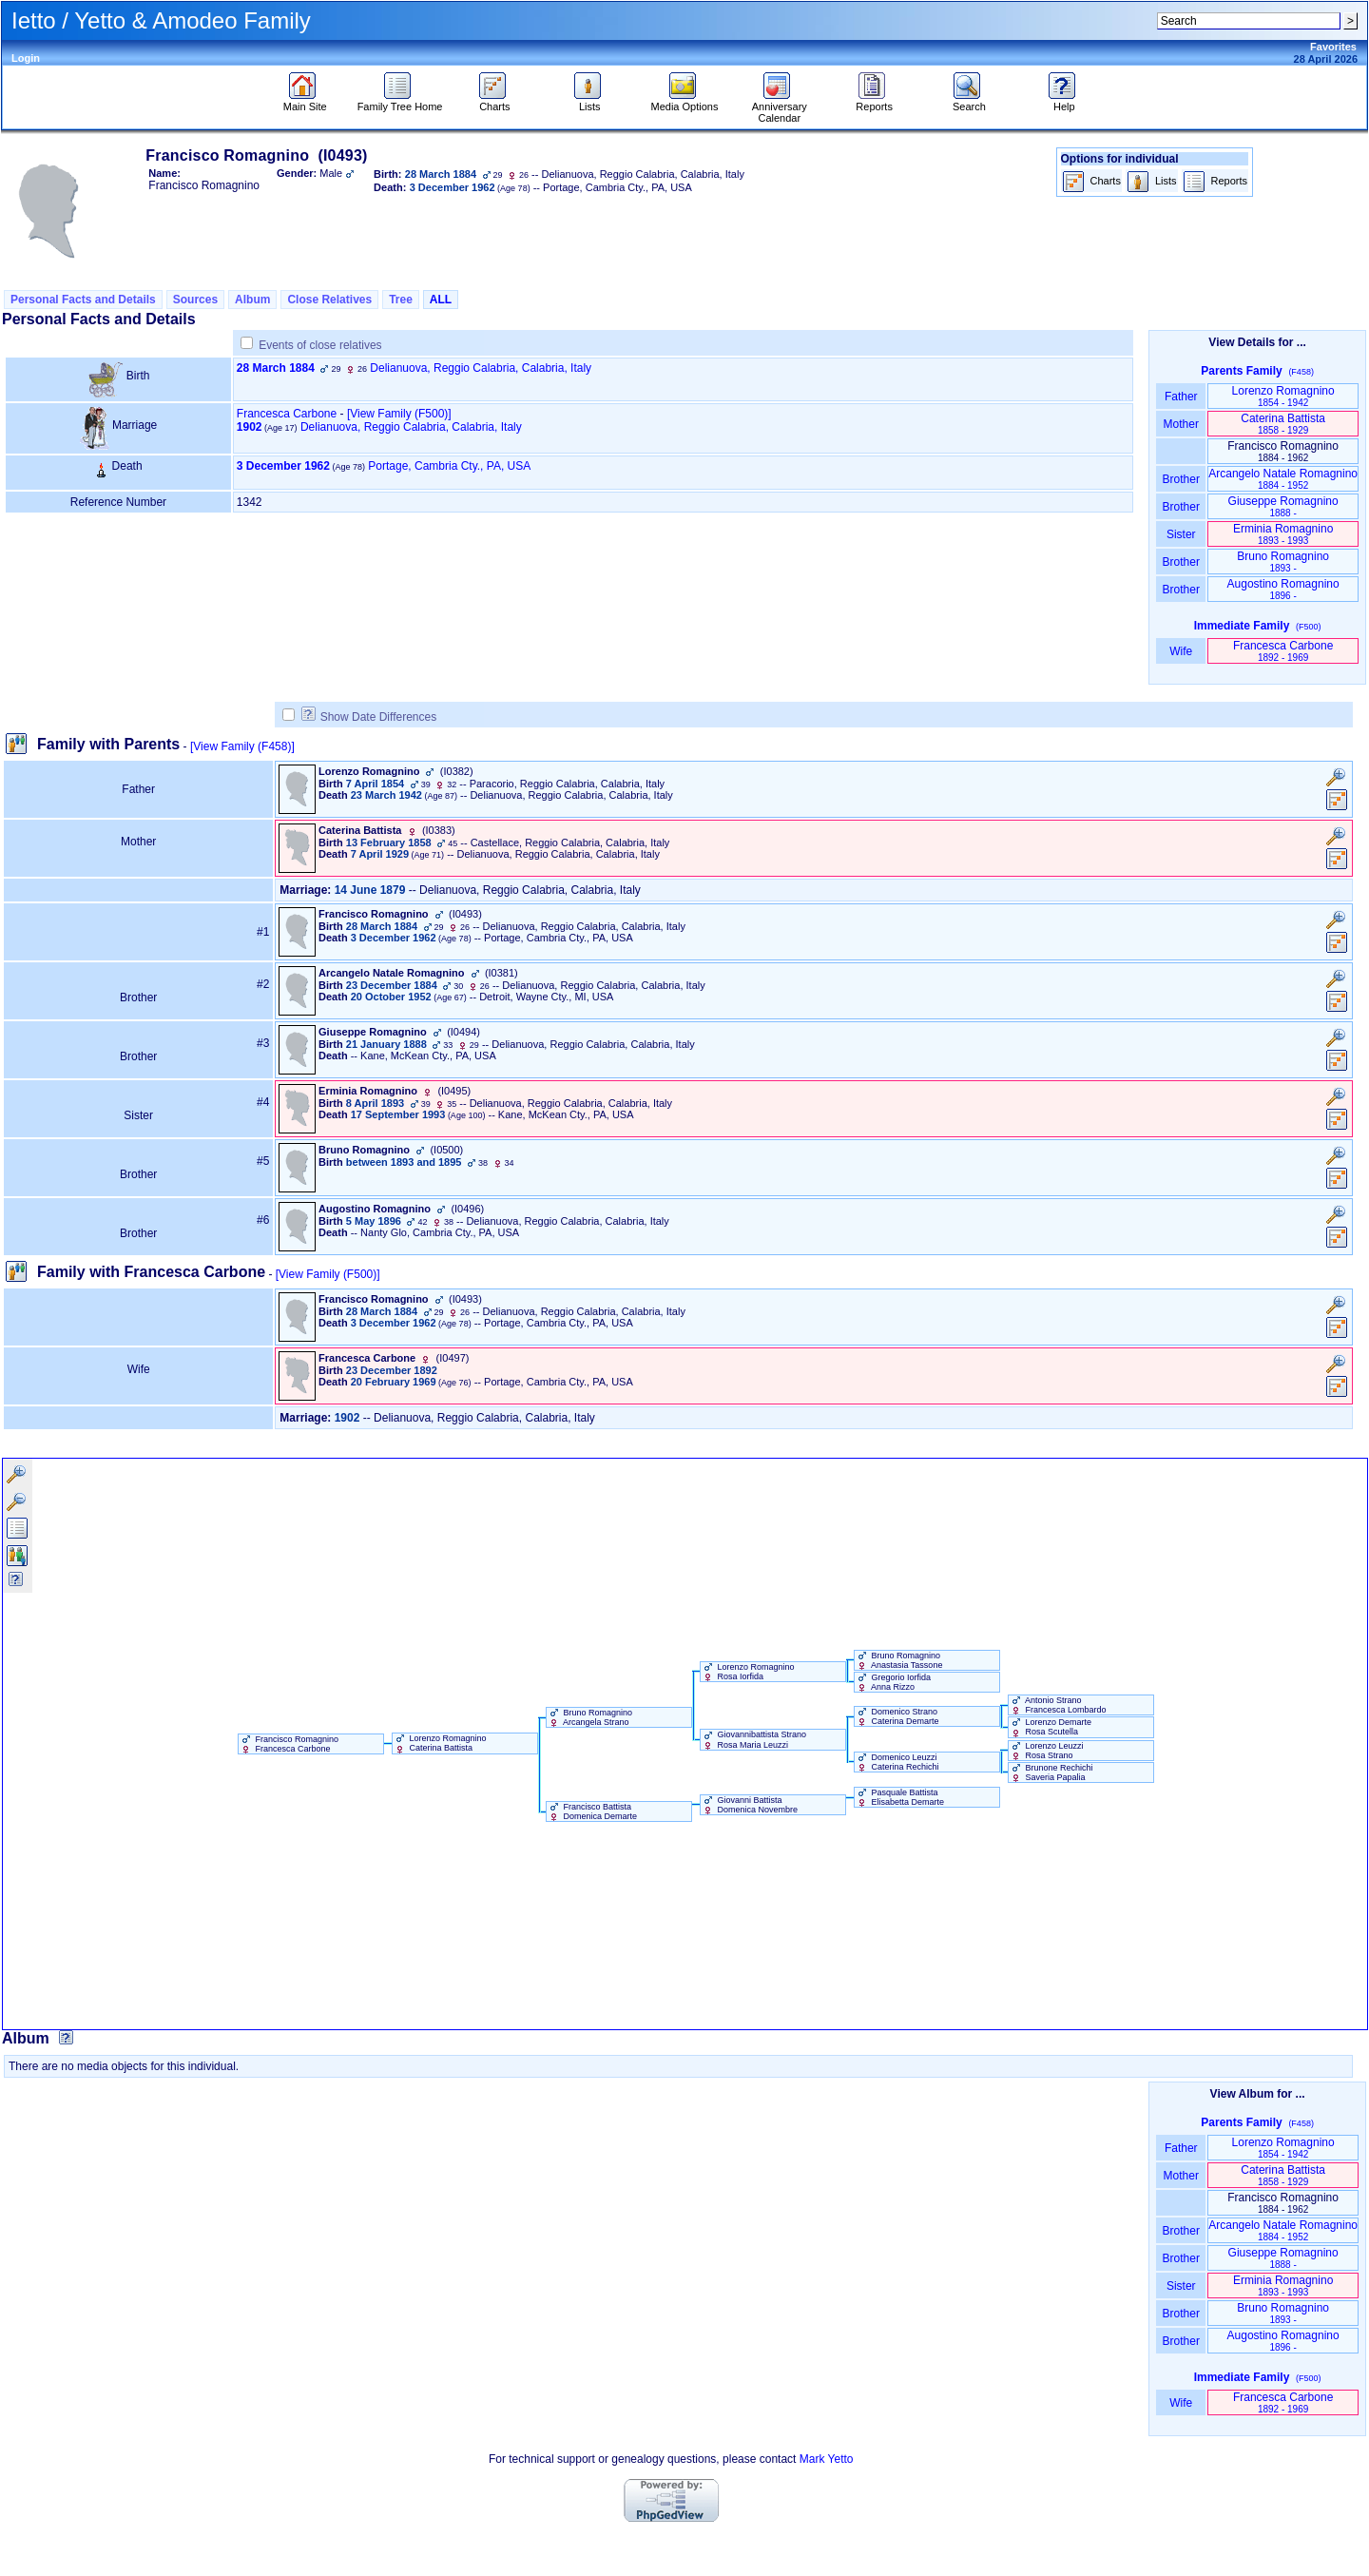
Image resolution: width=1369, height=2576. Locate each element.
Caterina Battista (1283, 424)
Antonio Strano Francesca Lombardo (1058, 1704)
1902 (249, 427)
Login (25, 58)
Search (969, 101)
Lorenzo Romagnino (1283, 396)
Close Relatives (329, 299)
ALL (441, 299)
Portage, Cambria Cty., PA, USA (449, 466)
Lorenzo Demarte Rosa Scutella (1050, 1726)
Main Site (305, 101)
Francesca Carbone (287, 413)
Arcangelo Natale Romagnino (1283, 479)
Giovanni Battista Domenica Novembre (749, 1804)
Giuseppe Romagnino (1283, 506)
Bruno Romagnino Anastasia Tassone (898, 1660)
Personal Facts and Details (83, 299)
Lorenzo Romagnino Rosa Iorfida (748, 1671)
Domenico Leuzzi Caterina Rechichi (897, 1762)
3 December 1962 (283, 466)
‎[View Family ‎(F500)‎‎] (399, 413)
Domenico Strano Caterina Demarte (897, 1716)
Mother (1181, 424)
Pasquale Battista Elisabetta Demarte (899, 1797)
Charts (494, 101)
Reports (874, 101)
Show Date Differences (369, 717)
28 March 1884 (276, 368)
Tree (401, 299)
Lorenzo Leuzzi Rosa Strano (1046, 1750)
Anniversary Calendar (779, 107)
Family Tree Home (400, 101)
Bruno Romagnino (1283, 561)
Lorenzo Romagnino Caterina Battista (440, 1743)
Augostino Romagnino (1283, 589)
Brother (1181, 479)
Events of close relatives (320, 345)
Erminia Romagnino (1283, 534)
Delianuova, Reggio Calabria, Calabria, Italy (480, 368)
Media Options (685, 101)
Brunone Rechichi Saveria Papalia (1051, 1772)
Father (1181, 396)
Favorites (1333, 46)
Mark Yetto (827, 2459)
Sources (195, 299)
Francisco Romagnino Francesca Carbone (288, 1743)
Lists (589, 101)
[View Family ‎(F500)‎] (328, 1274)
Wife (1181, 651)
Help (1064, 101)
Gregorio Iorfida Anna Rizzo (893, 1682)
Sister (1181, 534)
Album (252, 299)
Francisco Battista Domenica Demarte (592, 1811)
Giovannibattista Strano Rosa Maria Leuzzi (753, 1739)
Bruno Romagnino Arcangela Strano (589, 1717)
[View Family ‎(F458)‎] (242, 746)
